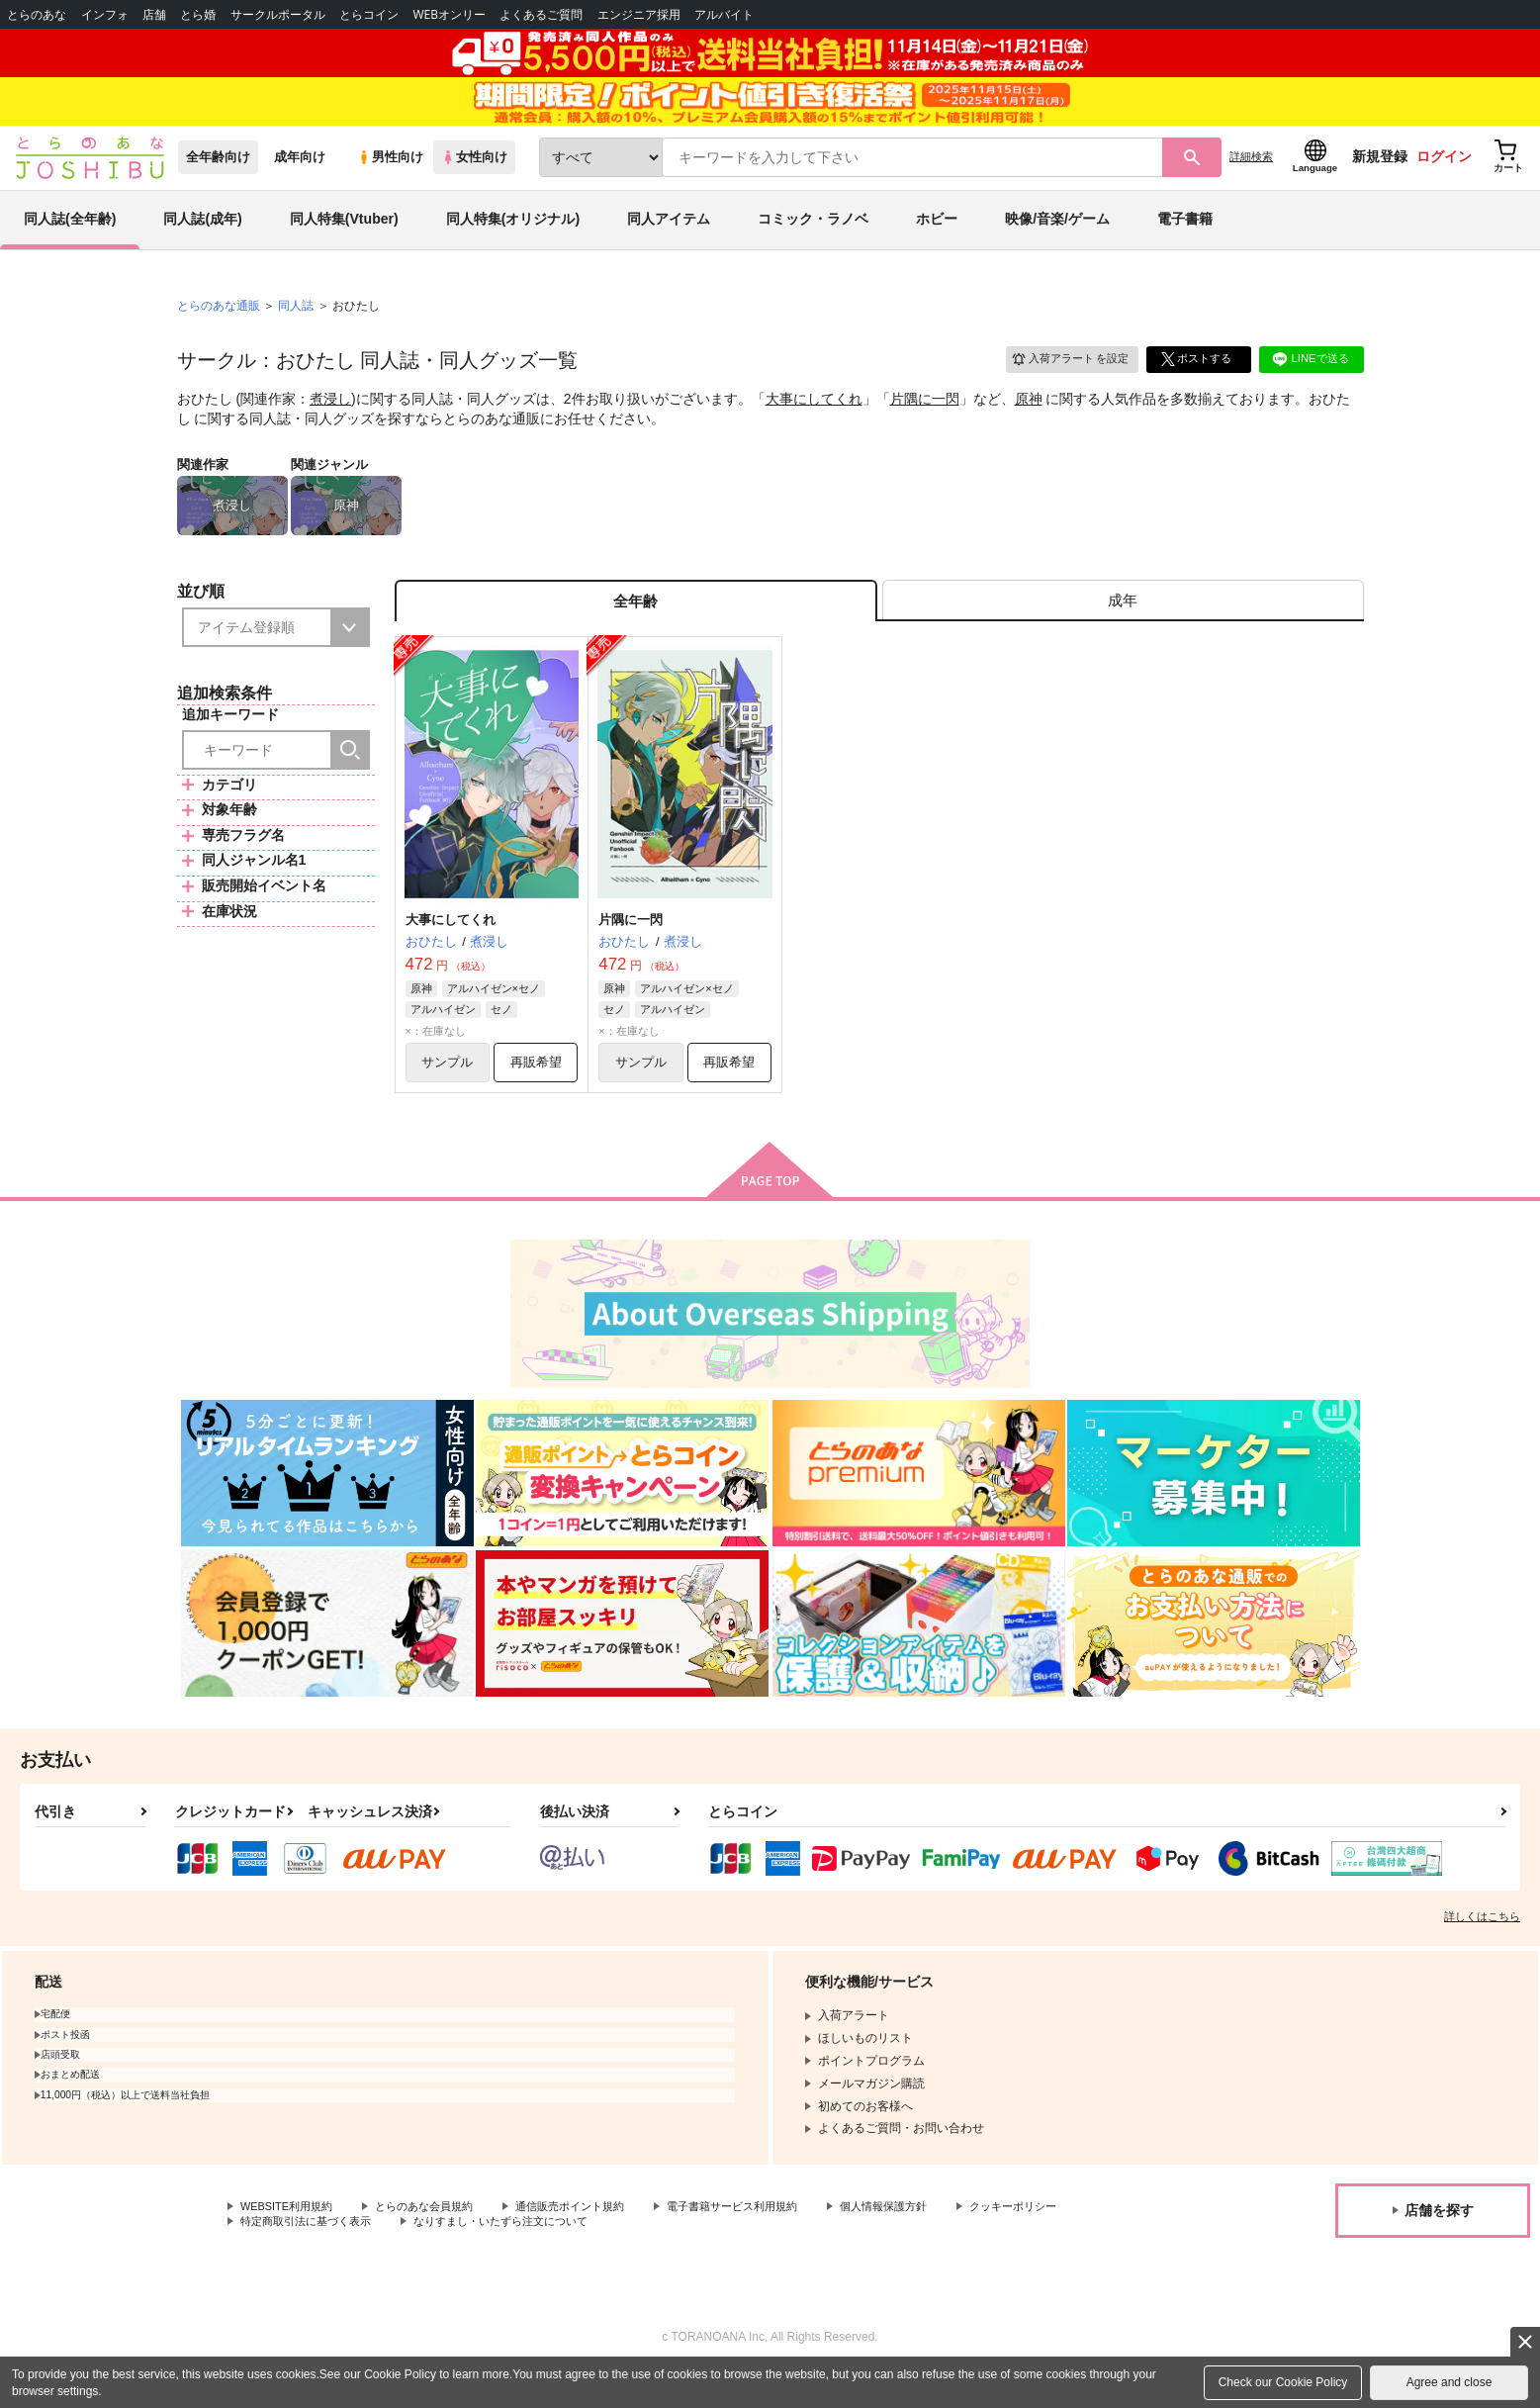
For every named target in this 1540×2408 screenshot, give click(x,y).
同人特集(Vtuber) (344, 241)
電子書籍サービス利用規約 (765, 2241)
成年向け (299, 179)
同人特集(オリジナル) (513, 241)
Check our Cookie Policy (1283, 2382)
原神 (1028, 421)
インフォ (105, 14)
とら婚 (198, 14)
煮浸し (330, 421)
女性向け (474, 179)
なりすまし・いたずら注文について (658, 2258)
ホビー (936, 241)
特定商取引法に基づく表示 (449, 2258)
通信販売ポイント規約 (592, 2241)
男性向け (390, 179)
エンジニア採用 (638, 14)
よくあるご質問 (541, 14)
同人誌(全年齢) (70, 241)
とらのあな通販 (218, 327)
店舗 (154, 14)
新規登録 (1379, 179)
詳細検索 (1251, 179)
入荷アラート (1063, 380)
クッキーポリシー (287, 2258)
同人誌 (296, 327)
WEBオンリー (449, 14)
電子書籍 (1185, 241)
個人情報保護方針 (926, 2241)
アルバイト (724, 14)
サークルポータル (277, 14)
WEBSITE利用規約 (290, 2241)
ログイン (1444, 179)
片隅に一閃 (924, 421)
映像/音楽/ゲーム (1057, 241)
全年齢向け (218, 179)
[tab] (1123, 626)
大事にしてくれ (814, 421)
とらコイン (369, 14)
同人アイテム (668, 241)
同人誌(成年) (202, 241)
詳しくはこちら (1482, 1950)
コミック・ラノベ (813, 241)
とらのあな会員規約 (437, 2241)
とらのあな (36, 14)
